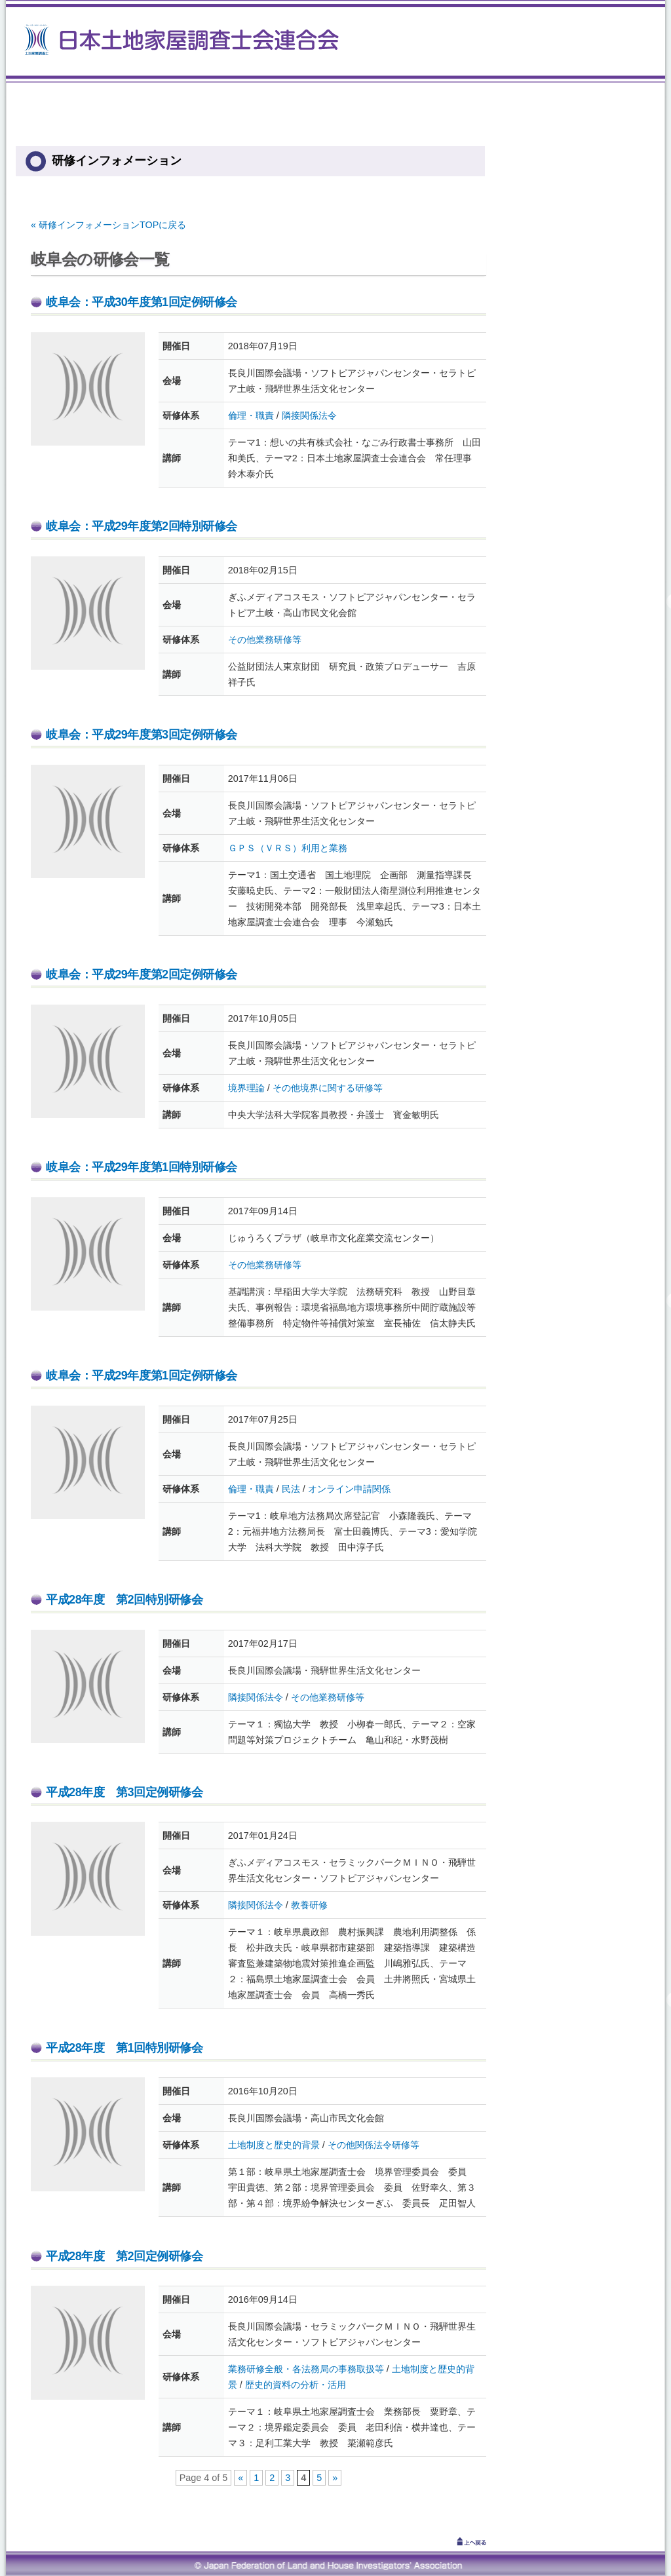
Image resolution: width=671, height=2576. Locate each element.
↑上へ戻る (453, 2541)
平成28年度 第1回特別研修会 (124, 2047)
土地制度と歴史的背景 (274, 2145)
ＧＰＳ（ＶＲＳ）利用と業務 (287, 848)
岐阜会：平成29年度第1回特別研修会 (141, 1167)
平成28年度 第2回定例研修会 (124, 2256)
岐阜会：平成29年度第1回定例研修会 (141, 1375)
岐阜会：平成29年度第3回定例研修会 (141, 734)
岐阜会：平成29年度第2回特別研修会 (141, 526)
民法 (291, 1489)
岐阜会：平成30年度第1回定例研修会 (141, 302)
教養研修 (309, 1905)
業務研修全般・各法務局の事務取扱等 (306, 2369)
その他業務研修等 (264, 639)
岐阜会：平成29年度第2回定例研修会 (141, 974)
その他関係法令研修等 (373, 2145)
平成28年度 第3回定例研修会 (124, 1792)
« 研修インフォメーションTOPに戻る (108, 225)
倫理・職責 (251, 415)
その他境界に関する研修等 (328, 1088)
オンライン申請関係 (349, 1489)
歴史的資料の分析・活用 (295, 2384)
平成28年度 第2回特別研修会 (124, 1599)
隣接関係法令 (309, 415)
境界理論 (246, 1088)
